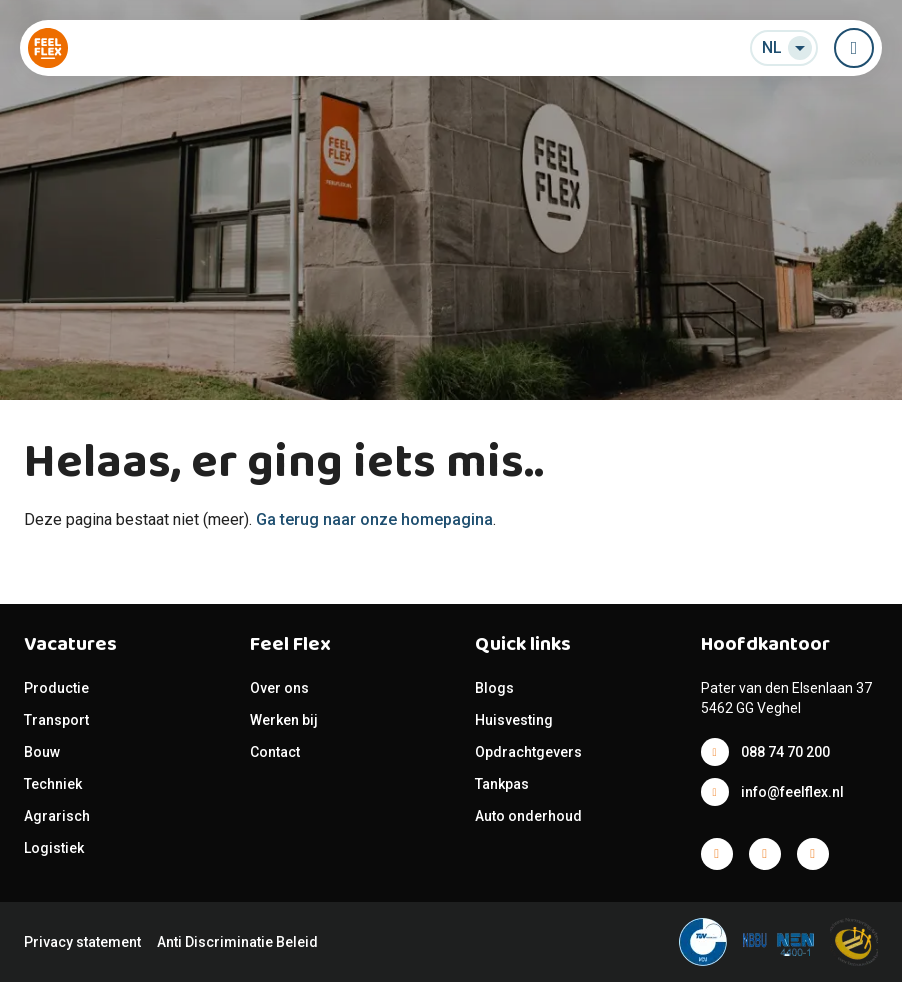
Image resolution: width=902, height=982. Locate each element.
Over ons (279, 688)
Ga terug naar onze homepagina (374, 519)
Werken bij (284, 720)
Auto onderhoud (528, 816)
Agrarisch (57, 816)
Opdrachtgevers (528, 752)
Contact (275, 752)
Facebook (717, 854)
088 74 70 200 (785, 752)
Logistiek (55, 848)
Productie (56, 688)
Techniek (53, 784)
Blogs (494, 688)
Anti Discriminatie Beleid (237, 942)
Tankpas (502, 784)
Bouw (42, 752)
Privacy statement (82, 942)
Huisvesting (514, 720)
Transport (56, 720)
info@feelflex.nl (792, 792)
